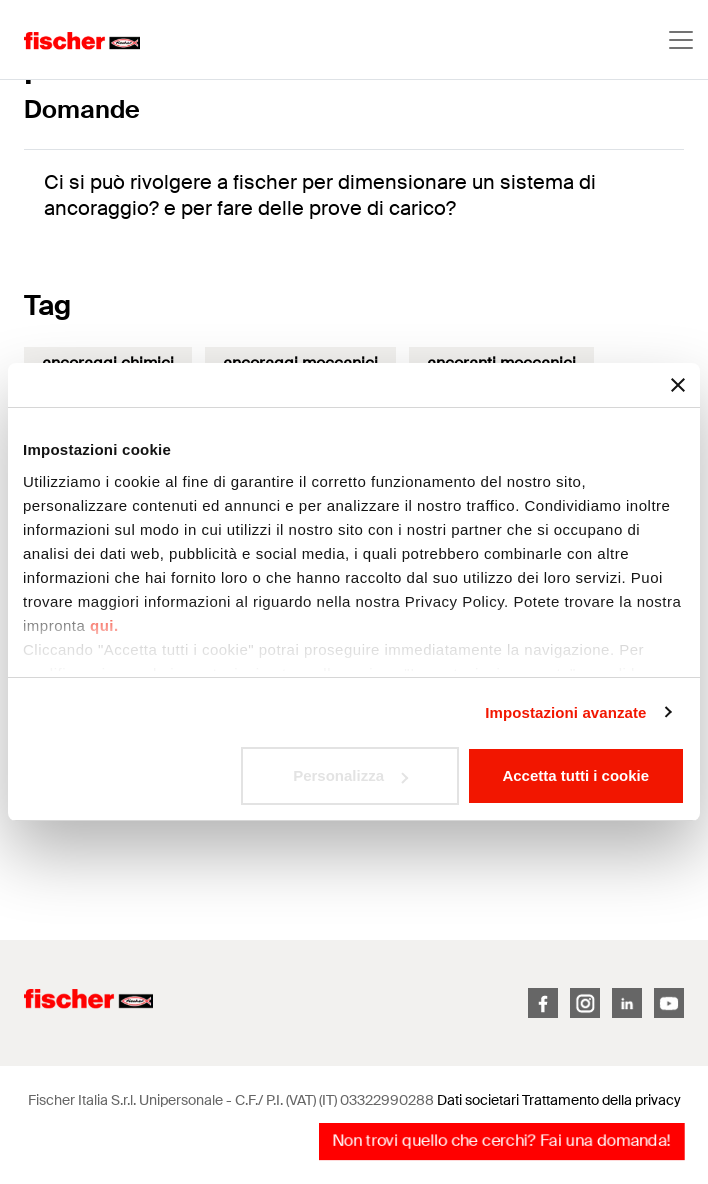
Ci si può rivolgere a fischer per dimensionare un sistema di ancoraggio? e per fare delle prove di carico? (320, 195)
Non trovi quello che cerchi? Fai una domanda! (501, 1140)
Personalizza (350, 775)
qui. (104, 625)
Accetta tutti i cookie (575, 775)
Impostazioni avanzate (565, 712)
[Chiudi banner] (678, 385)
